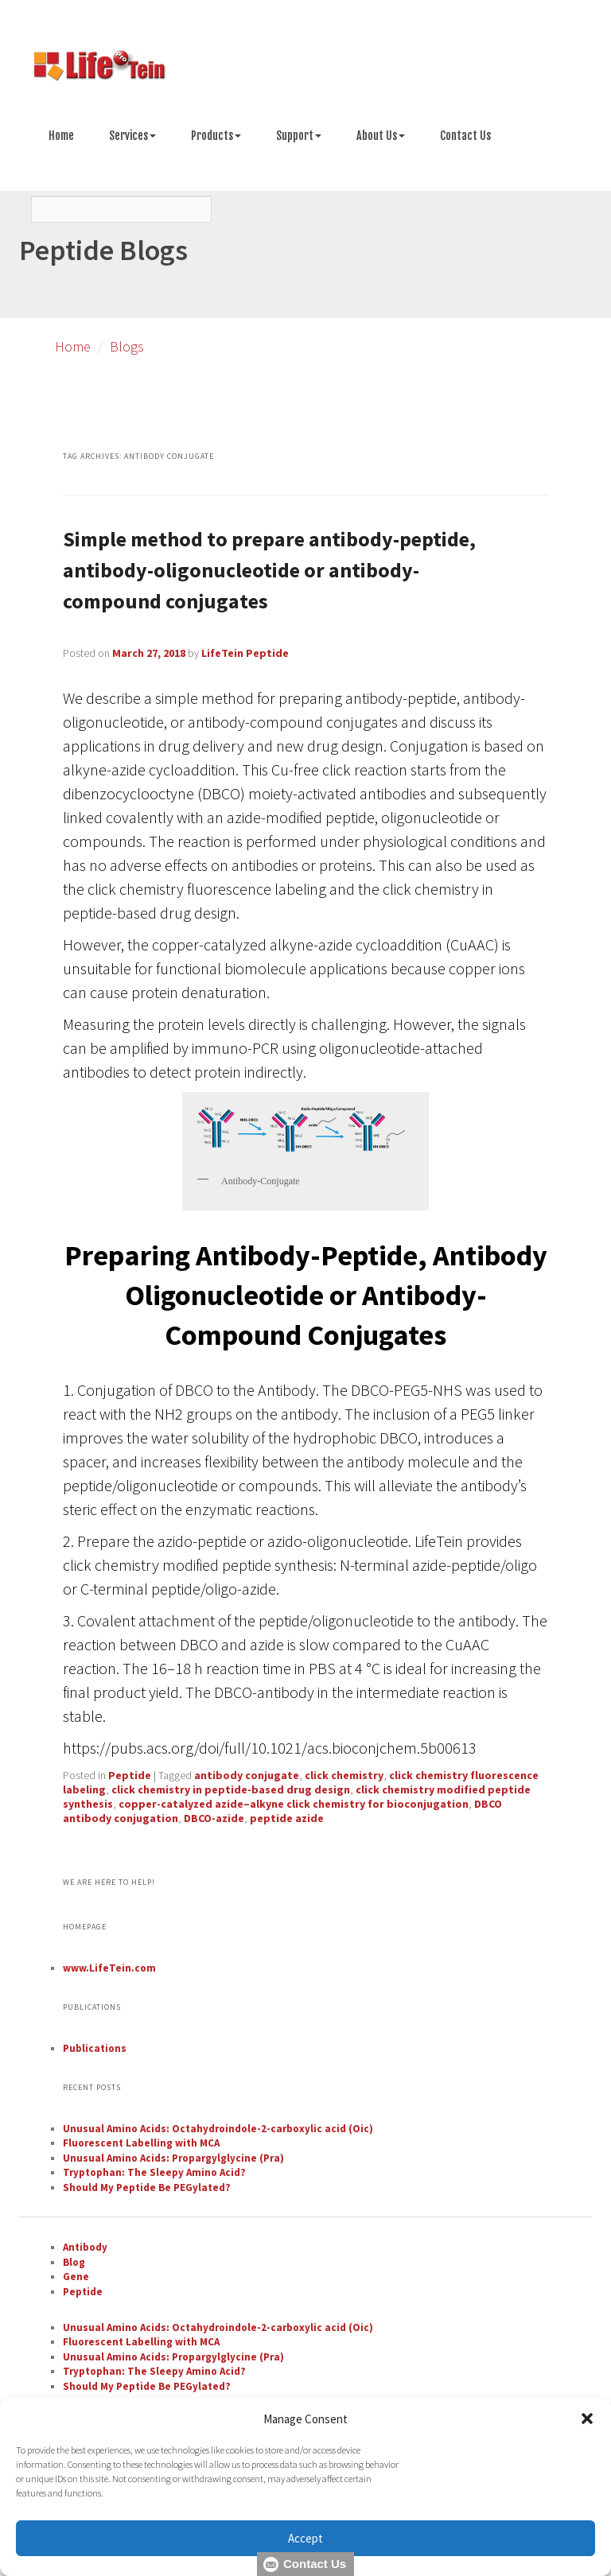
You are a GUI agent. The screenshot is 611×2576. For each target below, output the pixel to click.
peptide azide (287, 1818)
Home (61, 135)
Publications (94, 2048)
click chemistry (344, 1775)
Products (216, 135)
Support (298, 135)
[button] (587, 2418)
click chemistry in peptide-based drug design (230, 1789)
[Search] (121, 209)
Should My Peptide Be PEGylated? (147, 2187)
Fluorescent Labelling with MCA (141, 2143)
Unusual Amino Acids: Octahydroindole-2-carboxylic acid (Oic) (218, 2128)
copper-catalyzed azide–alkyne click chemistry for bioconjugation (294, 1804)
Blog (74, 2262)
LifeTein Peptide (245, 653)
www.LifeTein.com (109, 1968)
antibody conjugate (246, 1775)
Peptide (129, 1775)
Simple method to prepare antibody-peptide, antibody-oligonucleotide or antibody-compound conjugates (269, 570)
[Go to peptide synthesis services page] (305, 68)
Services (132, 135)
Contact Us (465, 135)
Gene (76, 2276)
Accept (305, 2538)
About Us (380, 135)
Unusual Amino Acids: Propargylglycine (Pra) (173, 2158)
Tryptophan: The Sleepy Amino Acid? (154, 2172)
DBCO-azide (214, 1818)
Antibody (85, 2247)
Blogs (127, 346)
